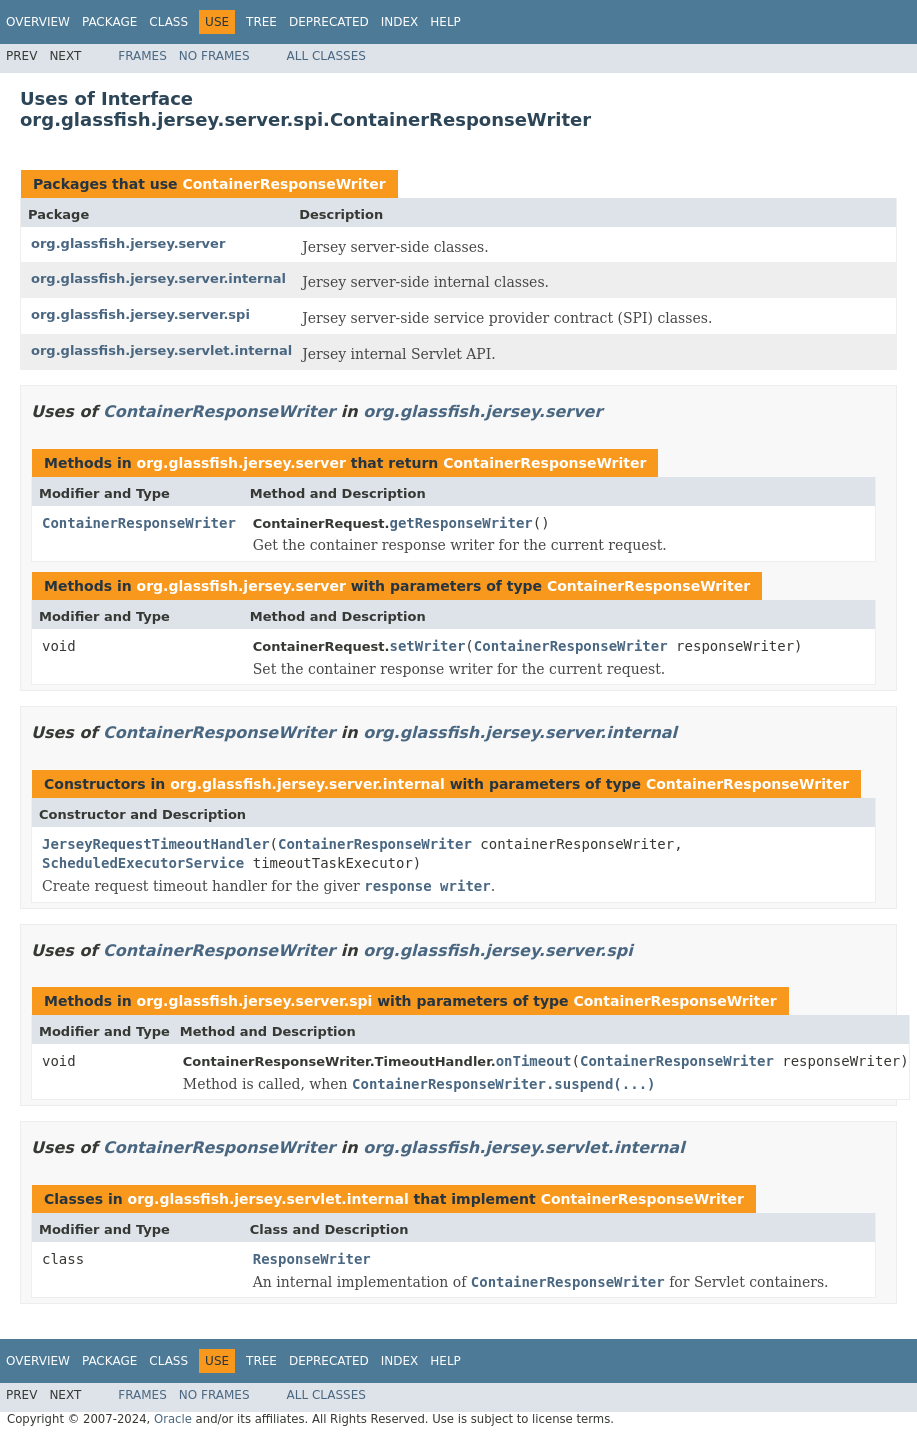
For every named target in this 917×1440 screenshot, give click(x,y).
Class (168, 22)
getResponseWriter (461, 523)
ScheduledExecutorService (143, 863)
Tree (261, 22)
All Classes (326, 56)
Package (109, 22)
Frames (142, 56)
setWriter (428, 646)
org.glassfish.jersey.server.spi (140, 314)
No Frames (214, 56)
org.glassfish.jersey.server (128, 243)
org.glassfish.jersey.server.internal (158, 278)
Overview (38, 22)
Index (400, 22)
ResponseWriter (312, 1259)
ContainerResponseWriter (283, 184)
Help (445, 22)
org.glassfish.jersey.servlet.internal (161, 350)
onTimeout (534, 1061)
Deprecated (329, 22)
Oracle (173, 1419)
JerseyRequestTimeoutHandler (156, 844)
